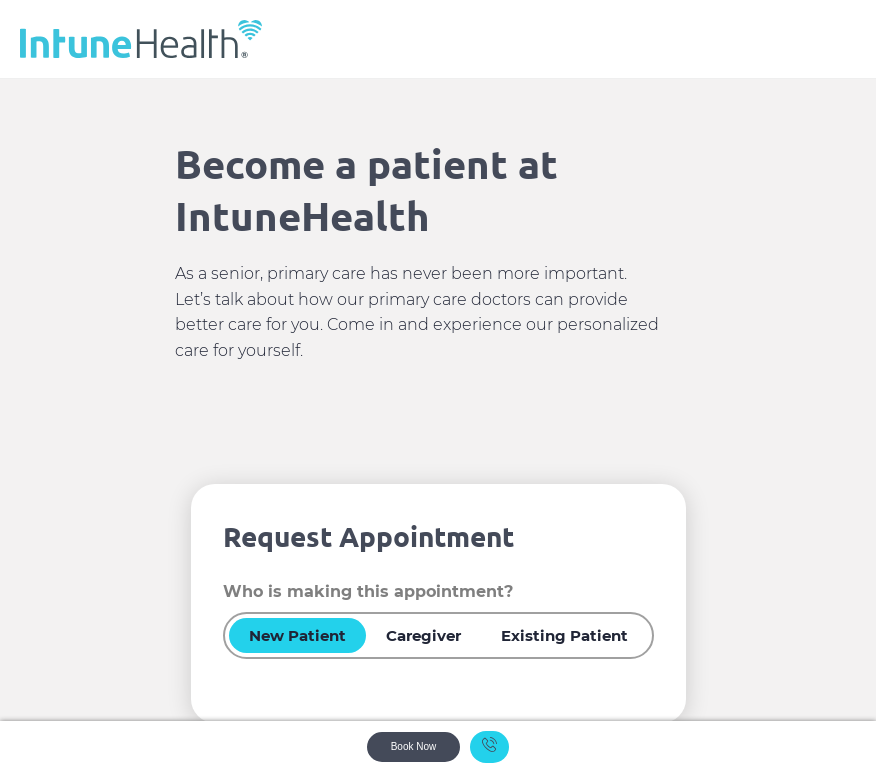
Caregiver (423, 635)
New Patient (297, 635)
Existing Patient (564, 635)
